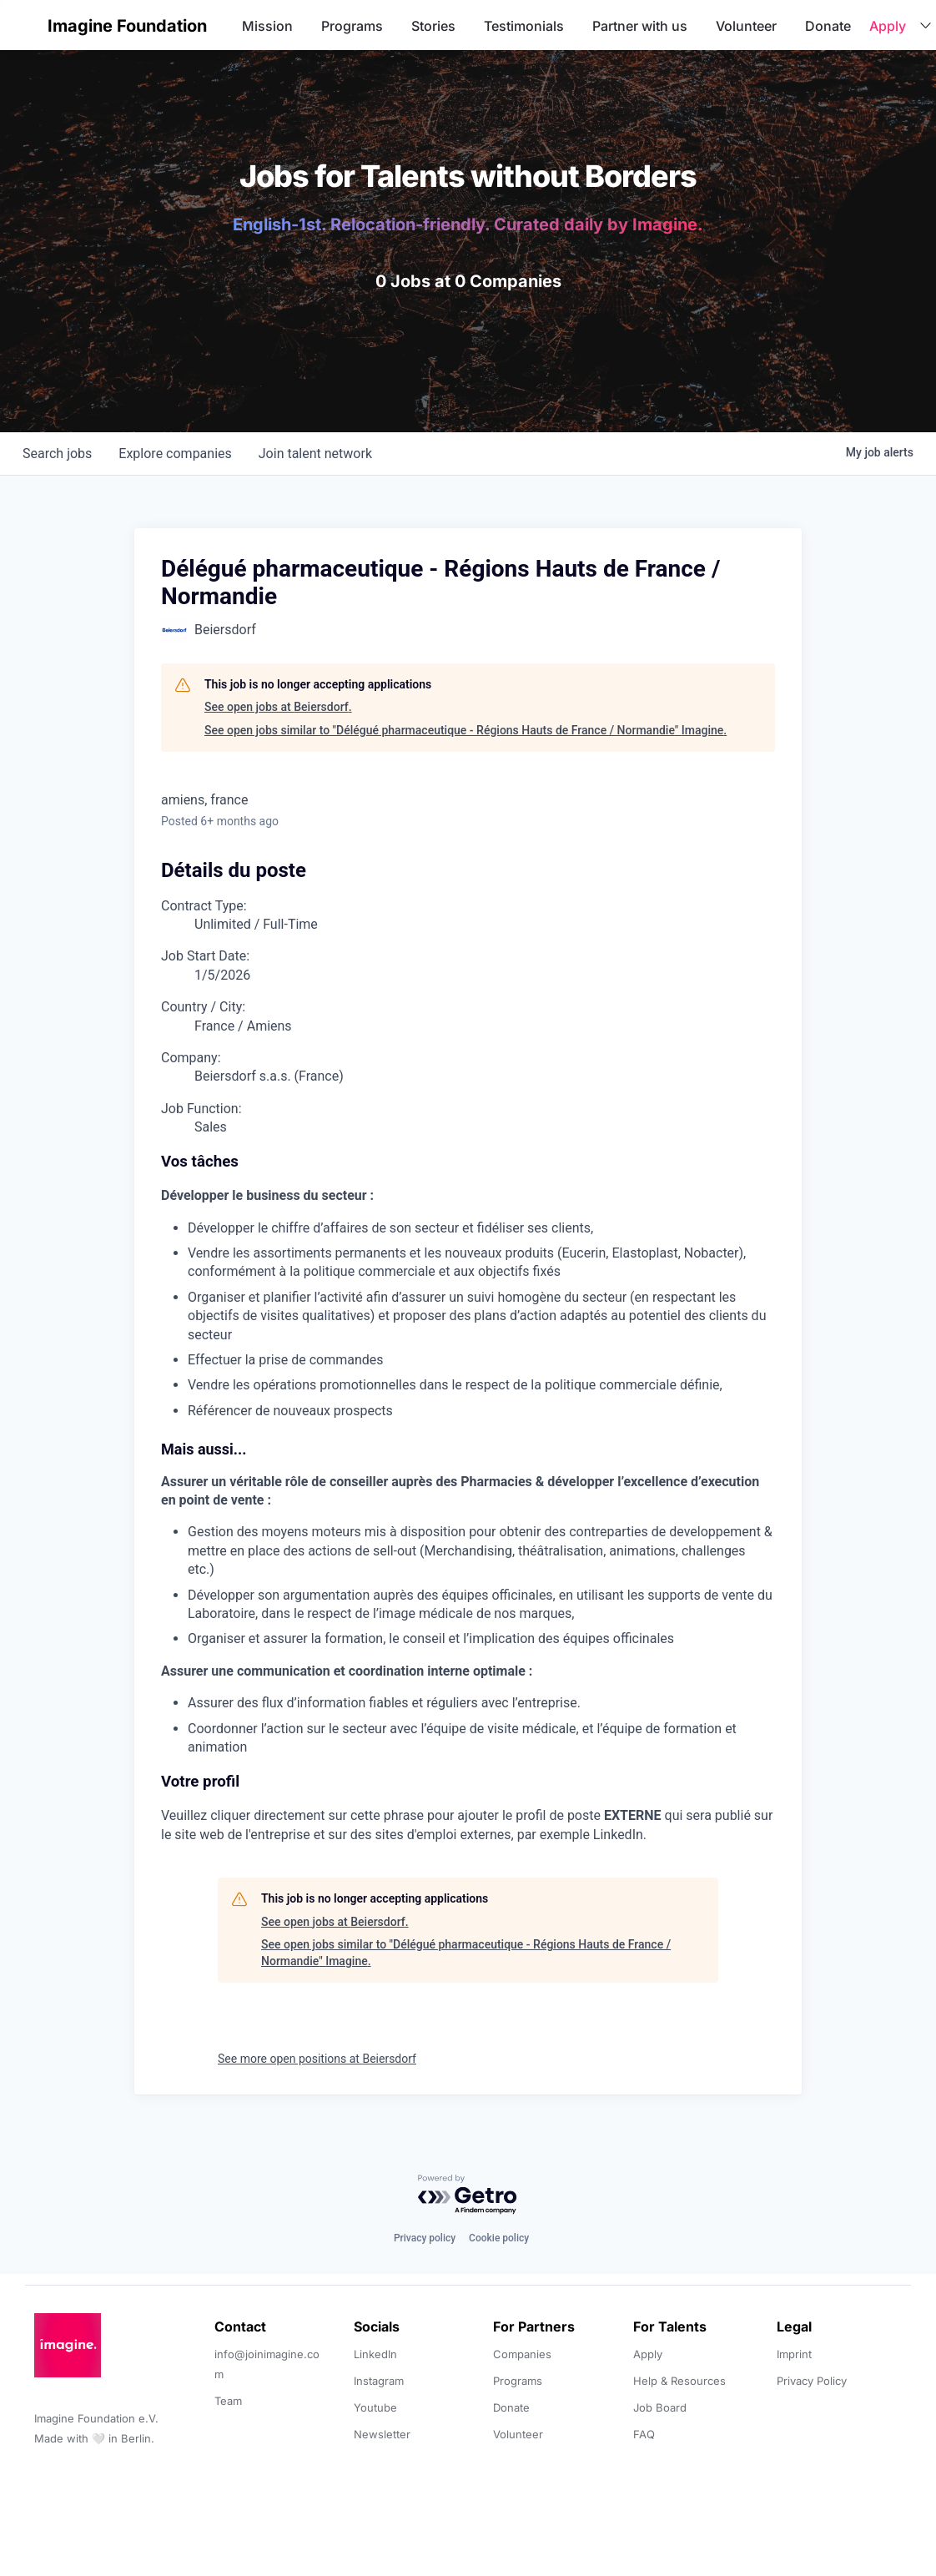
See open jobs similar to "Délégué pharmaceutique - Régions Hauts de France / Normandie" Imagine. (465, 730)
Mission (267, 26)
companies (174, 453)
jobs (57, 453)
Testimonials (524, 26)
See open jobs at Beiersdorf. (278, 706)
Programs (352, 26)
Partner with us (639, 26)
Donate (828, 26)
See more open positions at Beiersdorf (317, 2058)
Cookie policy (499, 2238)
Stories (433, 26)
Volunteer (746, 26)
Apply (887, 26)
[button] (26, 25)
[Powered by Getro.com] (468, 2195)
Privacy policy (424, 2238)
